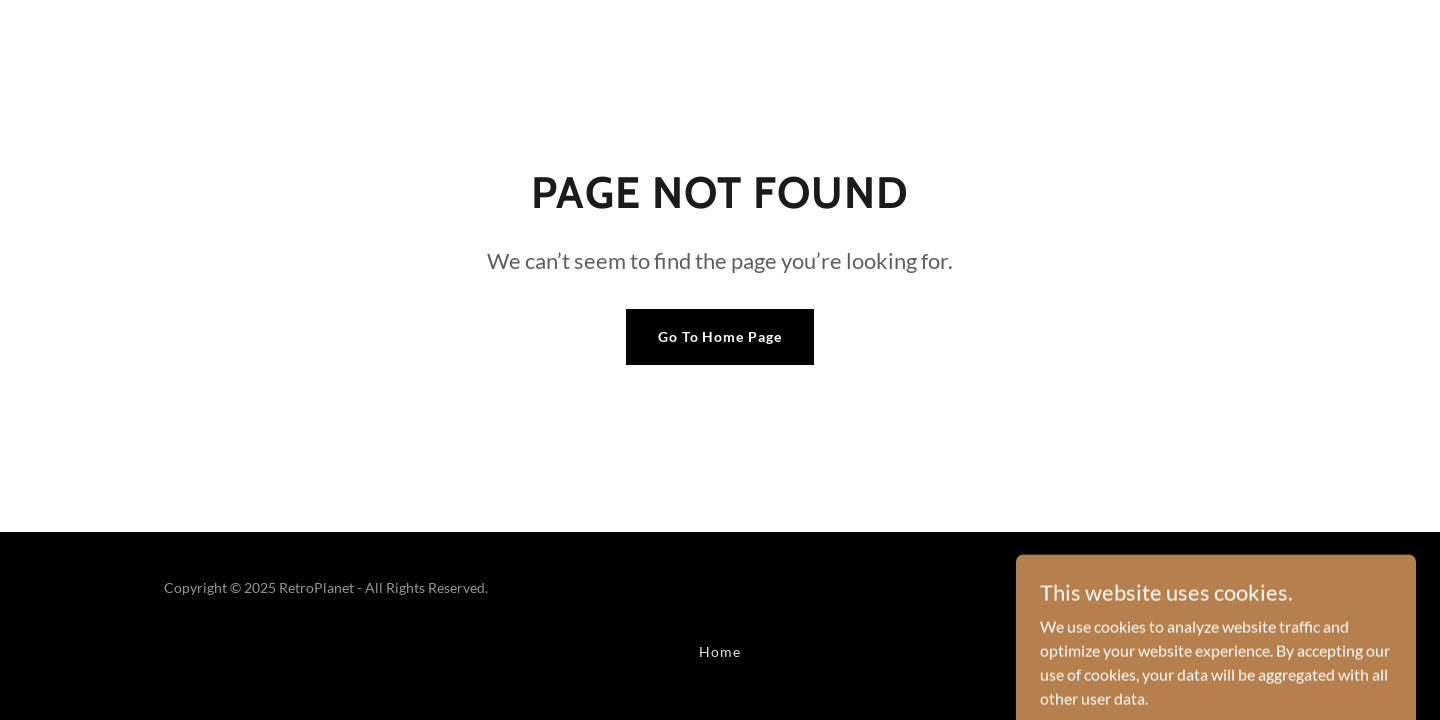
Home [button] (720, 651)
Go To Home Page (720, 336)
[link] (1210, 598)
